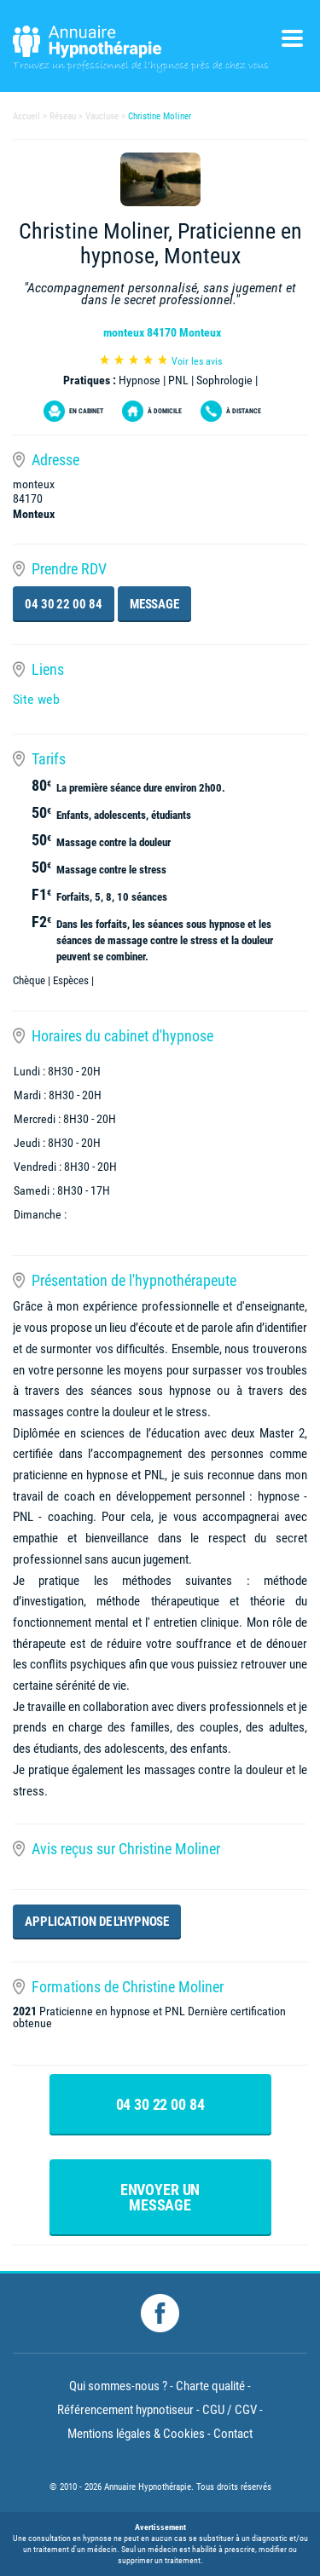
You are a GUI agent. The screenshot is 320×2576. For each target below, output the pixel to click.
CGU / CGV (229, 2410)
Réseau (62, 116)
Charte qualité (210, 2386)
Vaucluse (102, 116)
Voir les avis (197, 361)
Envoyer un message (160, 2197)
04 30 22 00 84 (63, 604)
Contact (233, 2433)
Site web (36, 699)
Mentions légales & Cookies (136, 2433)
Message (154, 604)
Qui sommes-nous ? (118, 2386)
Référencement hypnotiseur (125, 2410)
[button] (13, 1867)
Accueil (26, 116)
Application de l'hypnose (97, 1921)
